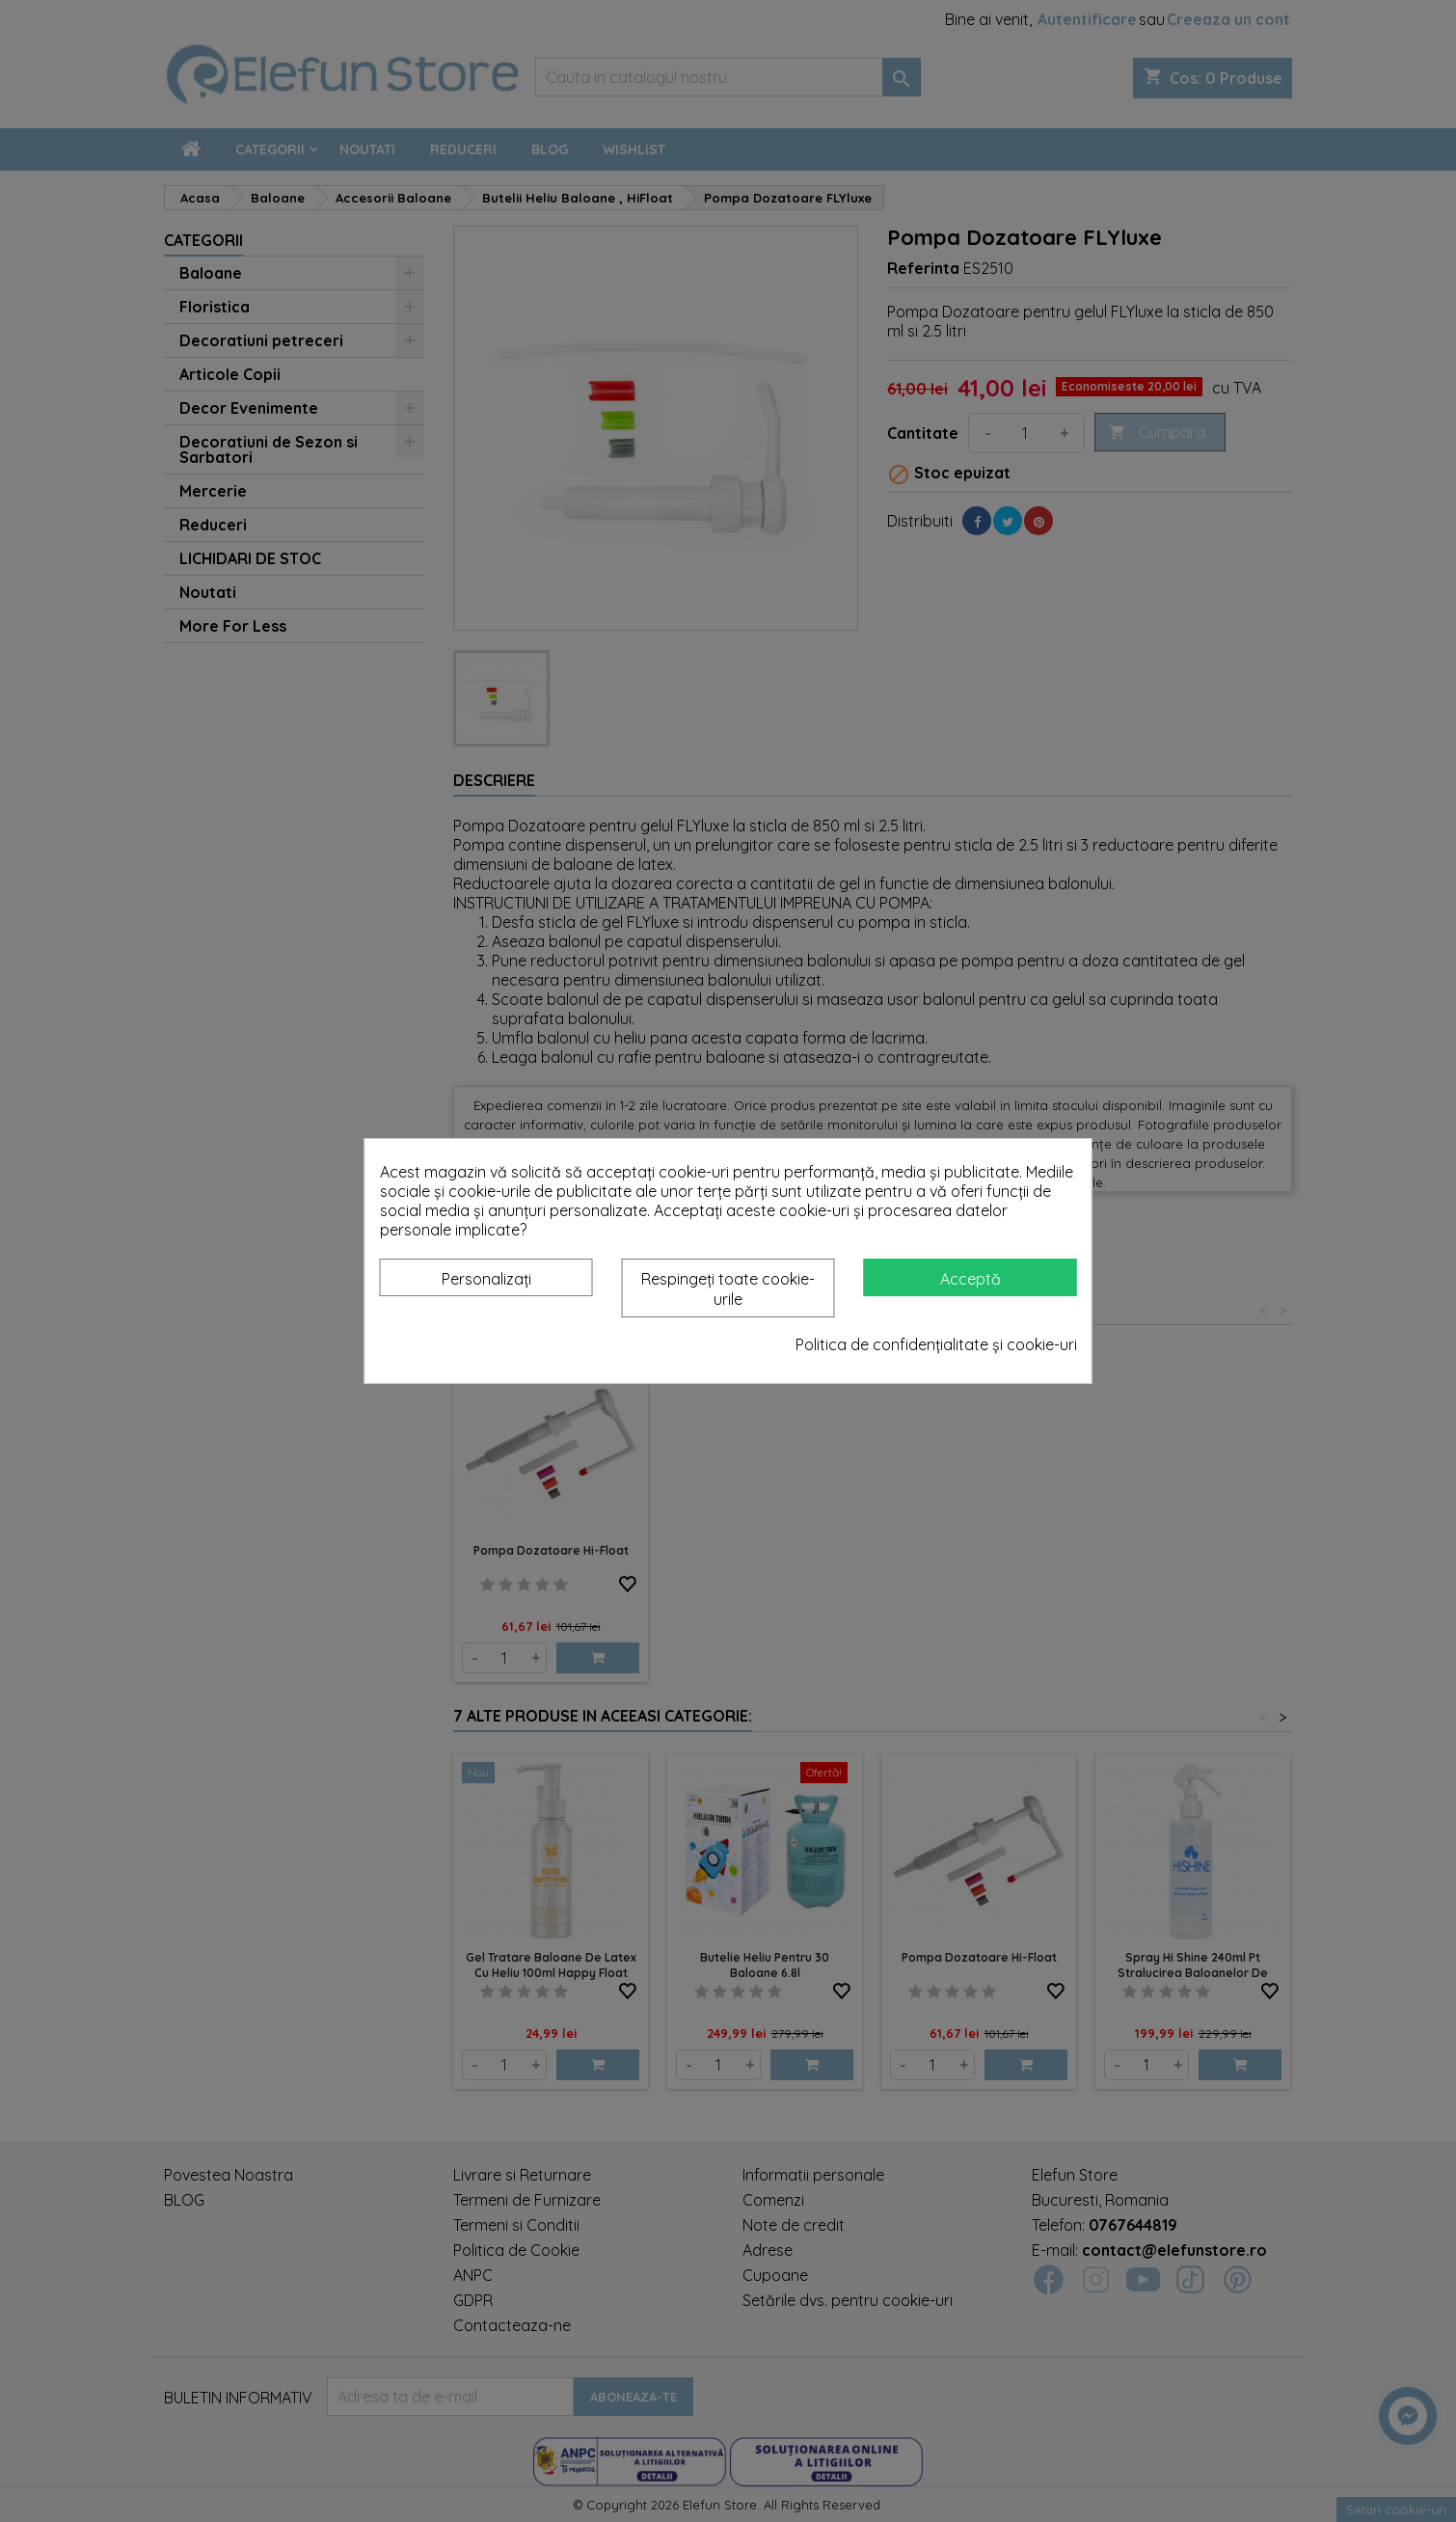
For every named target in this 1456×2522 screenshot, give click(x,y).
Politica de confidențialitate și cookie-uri (936, 1344)
